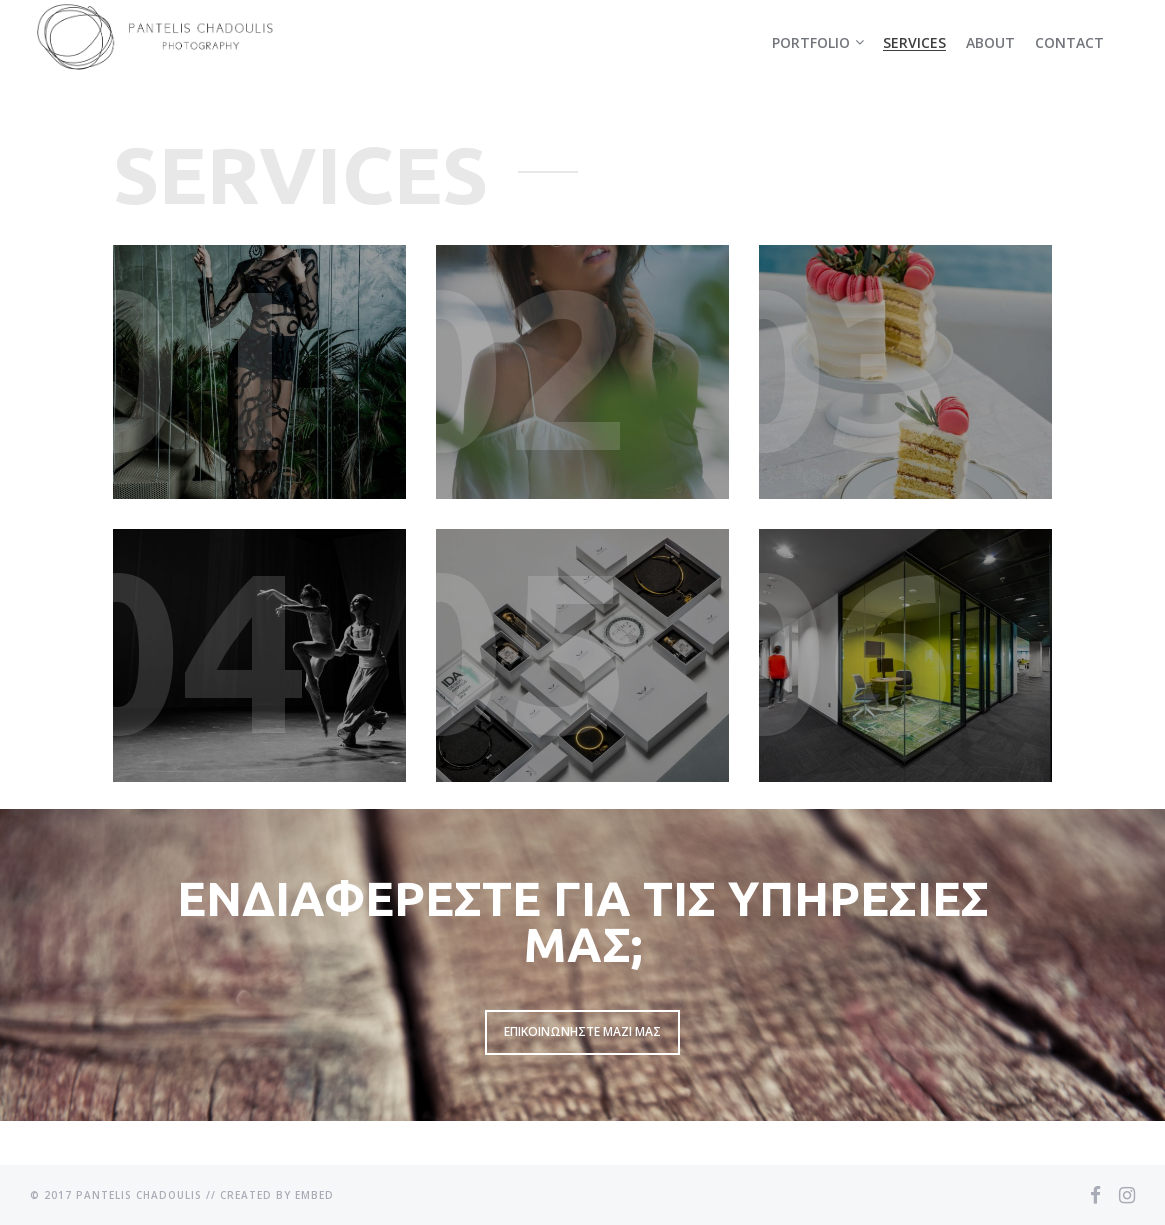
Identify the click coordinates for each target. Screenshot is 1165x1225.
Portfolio (811, 42)
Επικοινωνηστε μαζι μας (582, 1031)
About (990, 42)
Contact (1069, 42)
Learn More (259, 372)
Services (914, 42)
